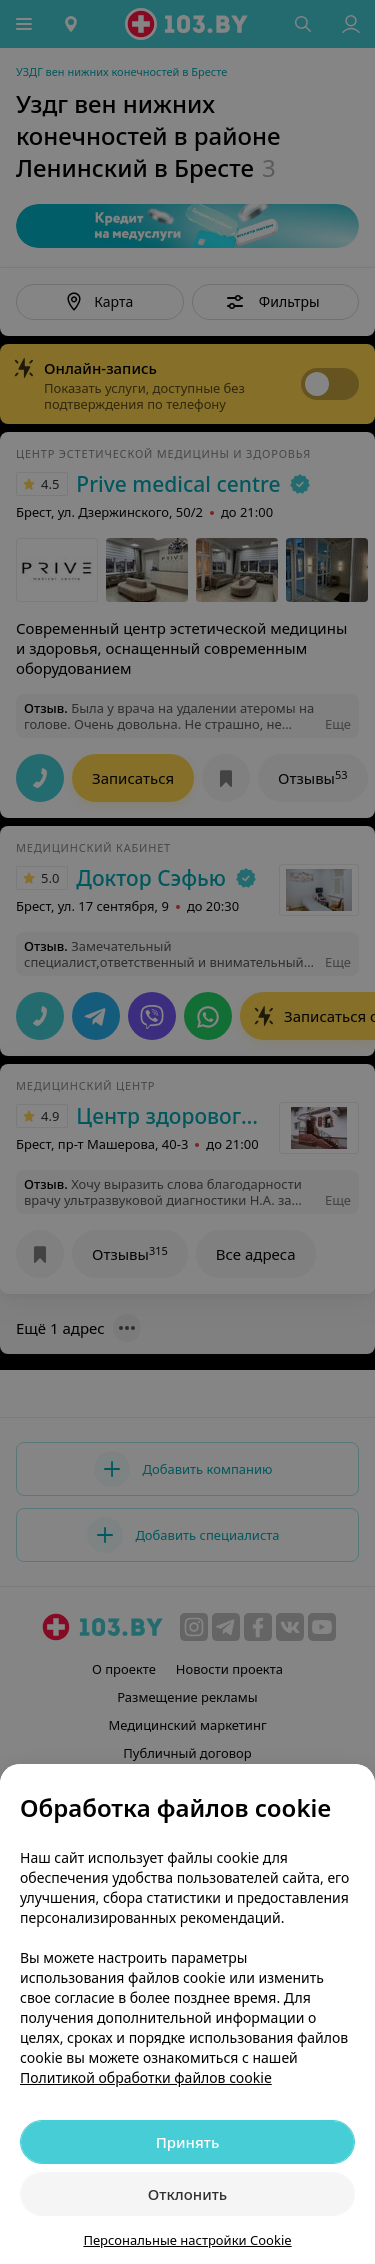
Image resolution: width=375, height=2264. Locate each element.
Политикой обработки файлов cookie (146, 2077)
